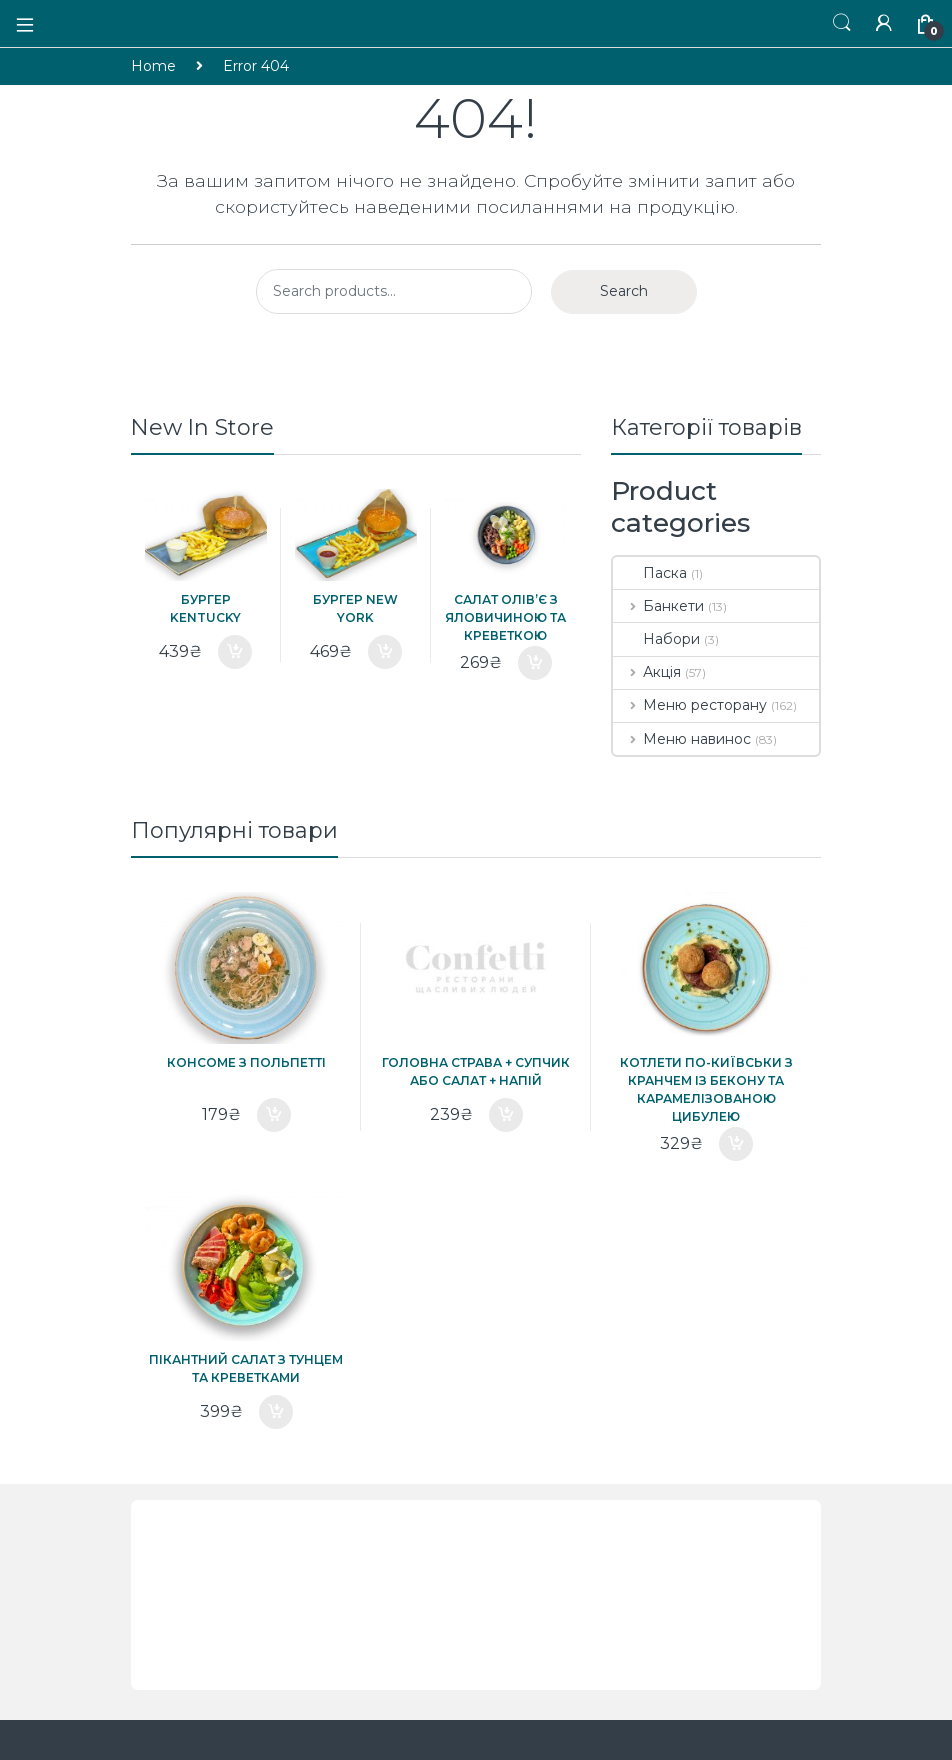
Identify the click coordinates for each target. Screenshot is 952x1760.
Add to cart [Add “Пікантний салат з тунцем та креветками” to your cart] (276, 1412)
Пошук (842, 23)
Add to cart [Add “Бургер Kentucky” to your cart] (235, 652)
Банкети (658, 606)
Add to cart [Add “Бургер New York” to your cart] (385, 652)
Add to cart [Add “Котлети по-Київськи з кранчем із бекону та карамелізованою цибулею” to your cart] (736, 1144)
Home (153, 66)
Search (624, 291)
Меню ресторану (690, 705)
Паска (650, 573)
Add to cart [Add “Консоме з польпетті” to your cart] (274, 1115)
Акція (647, 672)
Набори (656, 639)
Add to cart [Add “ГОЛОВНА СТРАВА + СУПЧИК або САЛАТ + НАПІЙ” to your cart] (506, 1115)
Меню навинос (682, 739)
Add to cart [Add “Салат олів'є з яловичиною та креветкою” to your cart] (535, 663)
